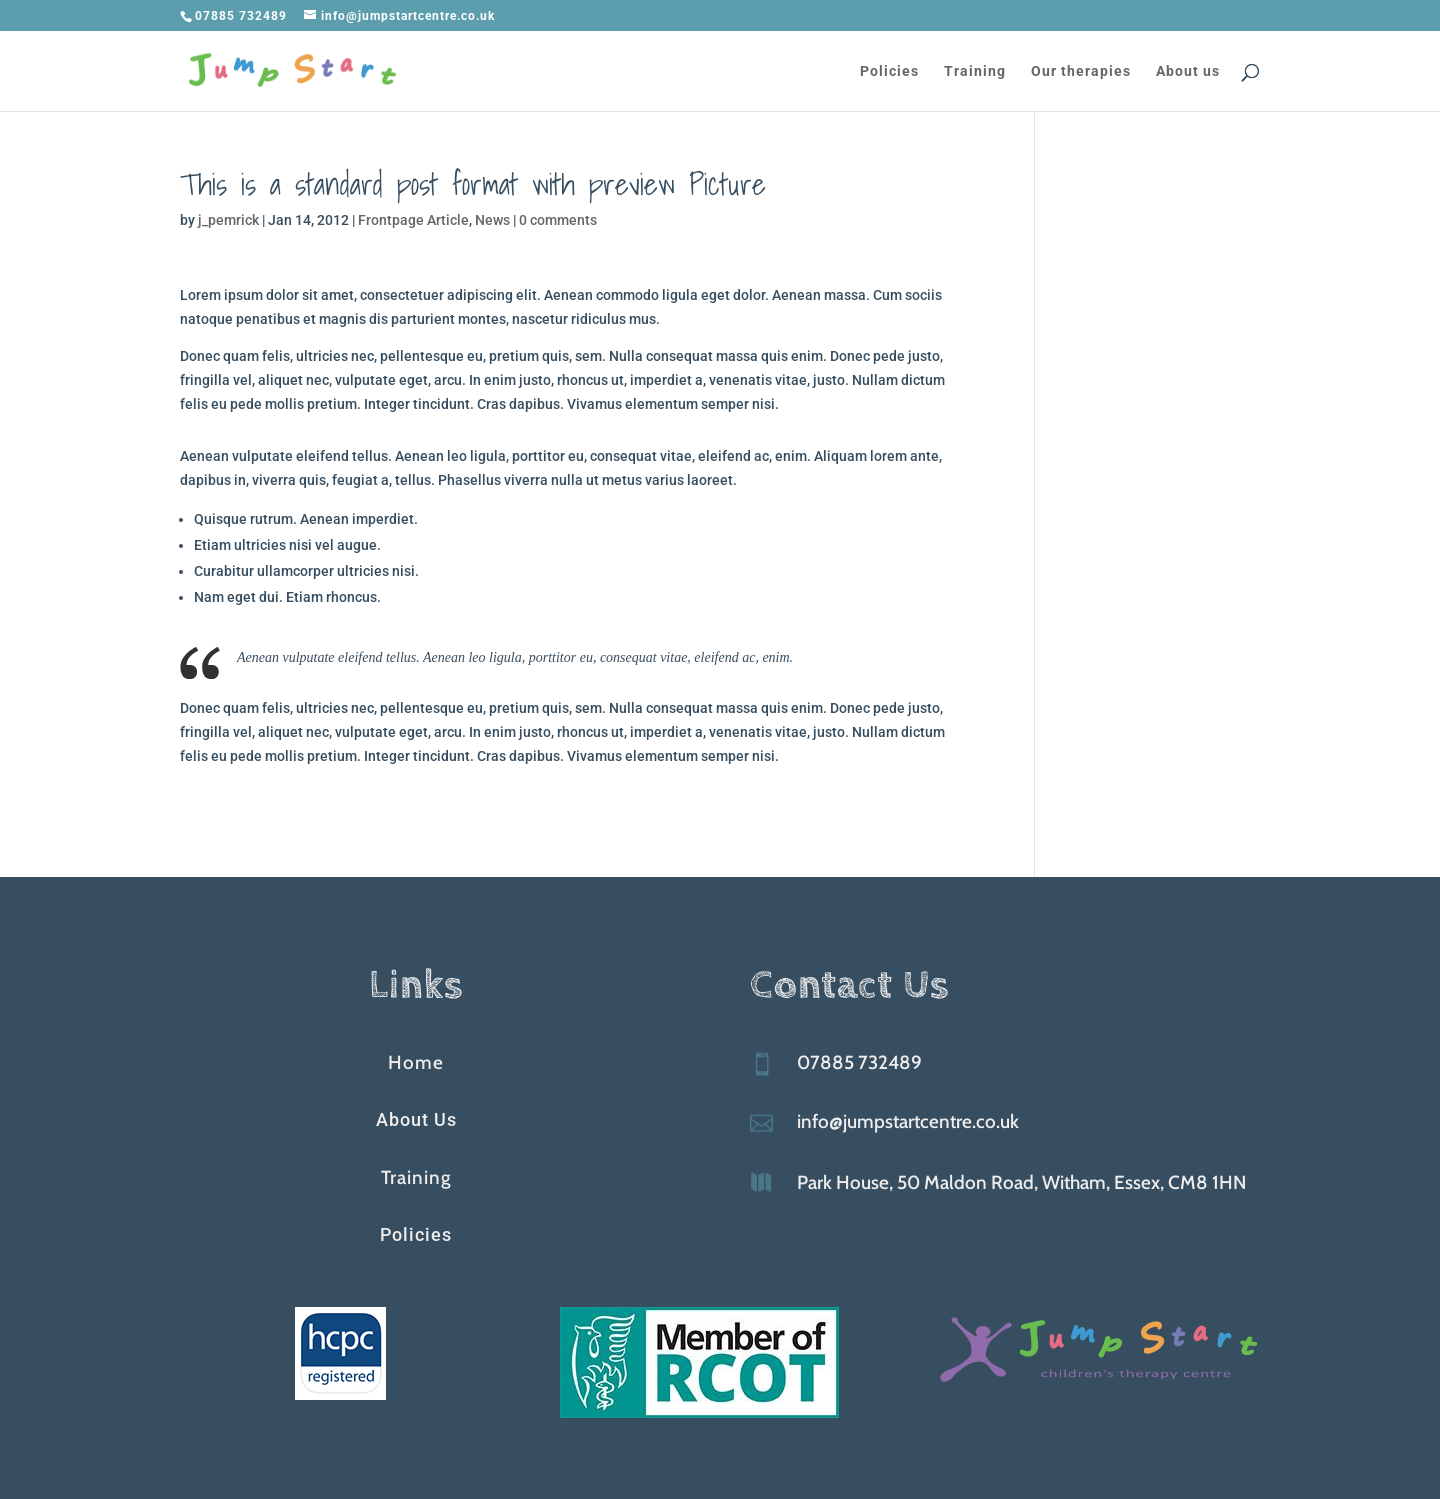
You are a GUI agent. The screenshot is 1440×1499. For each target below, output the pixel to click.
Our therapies (1081, 71)
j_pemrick (228, 220)
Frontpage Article (413, 220)
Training (975, 71)
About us (1188, 71)
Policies (889, 71)
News (492, 220)
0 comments (558, 220)
